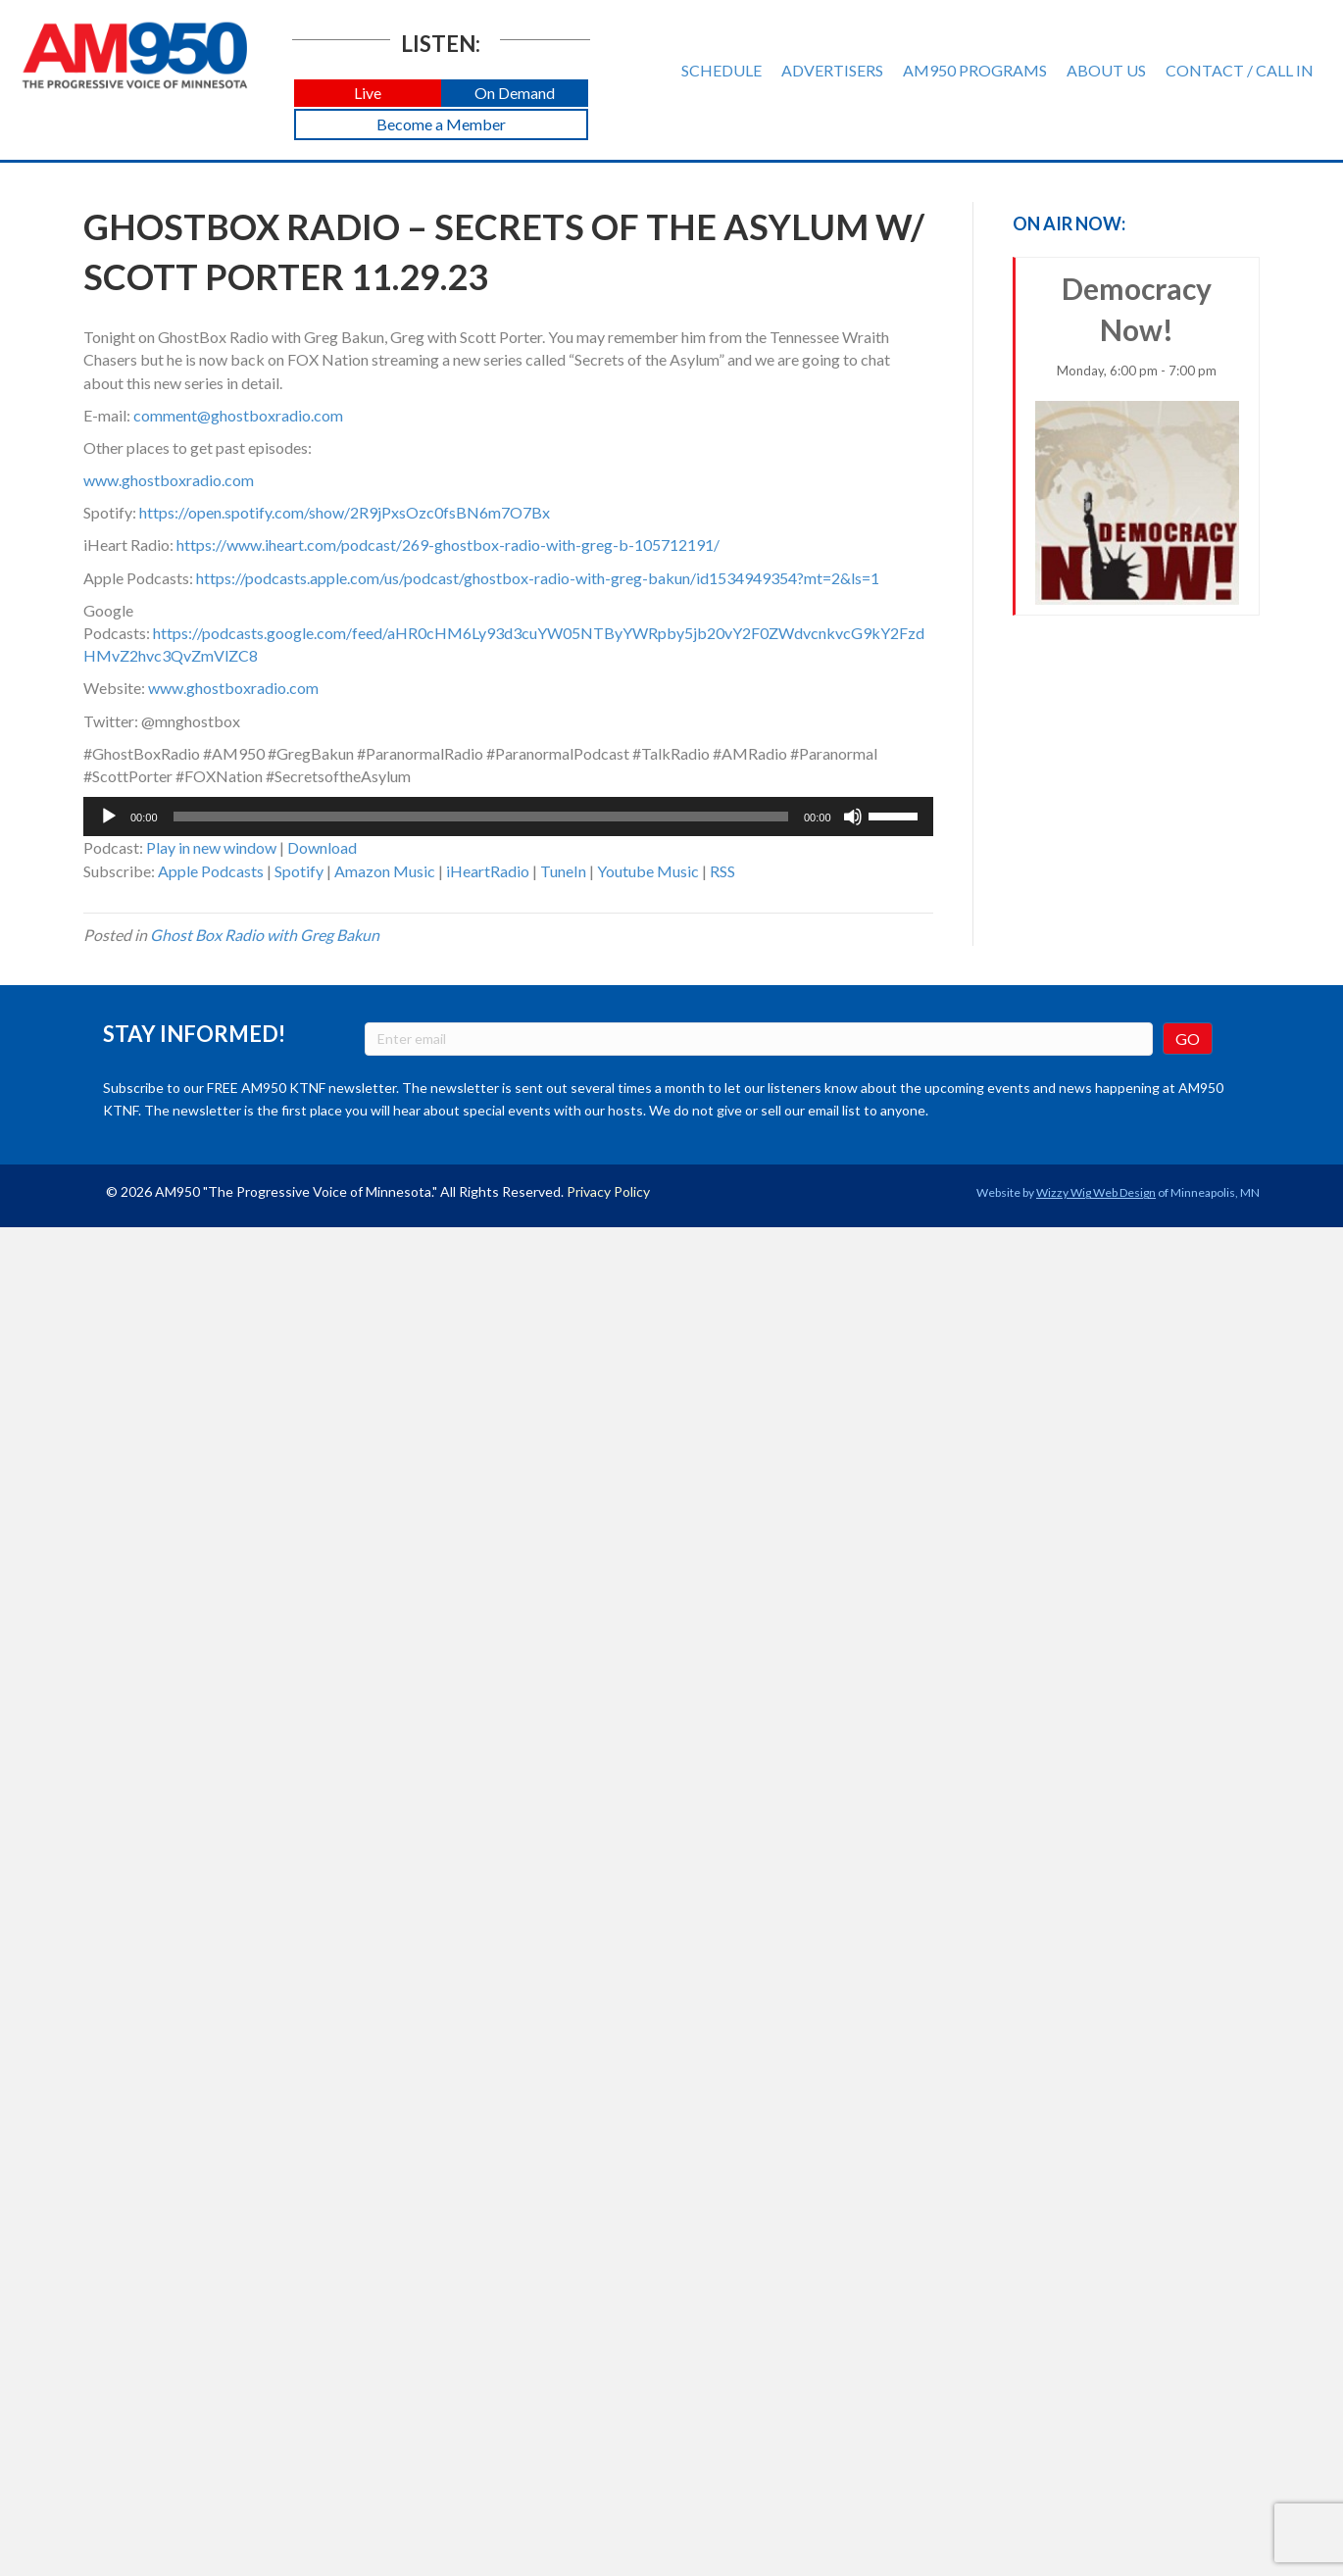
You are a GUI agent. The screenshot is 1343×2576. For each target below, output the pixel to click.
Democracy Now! (1137, 438)
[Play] (109, 816)
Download (322, 847)
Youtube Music (648, 871)
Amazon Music (384, 871)
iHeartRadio (487, 871)
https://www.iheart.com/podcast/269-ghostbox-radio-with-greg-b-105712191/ (448, 544)
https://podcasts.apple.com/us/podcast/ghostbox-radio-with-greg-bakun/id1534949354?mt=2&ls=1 (537, 578)
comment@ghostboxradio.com (238, 415)
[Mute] (853, 816)
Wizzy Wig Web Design (1096, 1192)
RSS (722, 871)
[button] (367, 93)
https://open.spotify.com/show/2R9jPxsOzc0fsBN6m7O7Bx (344, 512)
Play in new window (211, 847)
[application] (508, 816)
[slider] (481, 816)
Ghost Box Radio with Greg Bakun (264, 934)
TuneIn (563, 871)
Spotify (298, 871)
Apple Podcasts (211, 871)
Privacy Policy (608, 1191)
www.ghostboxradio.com (168, 480)
